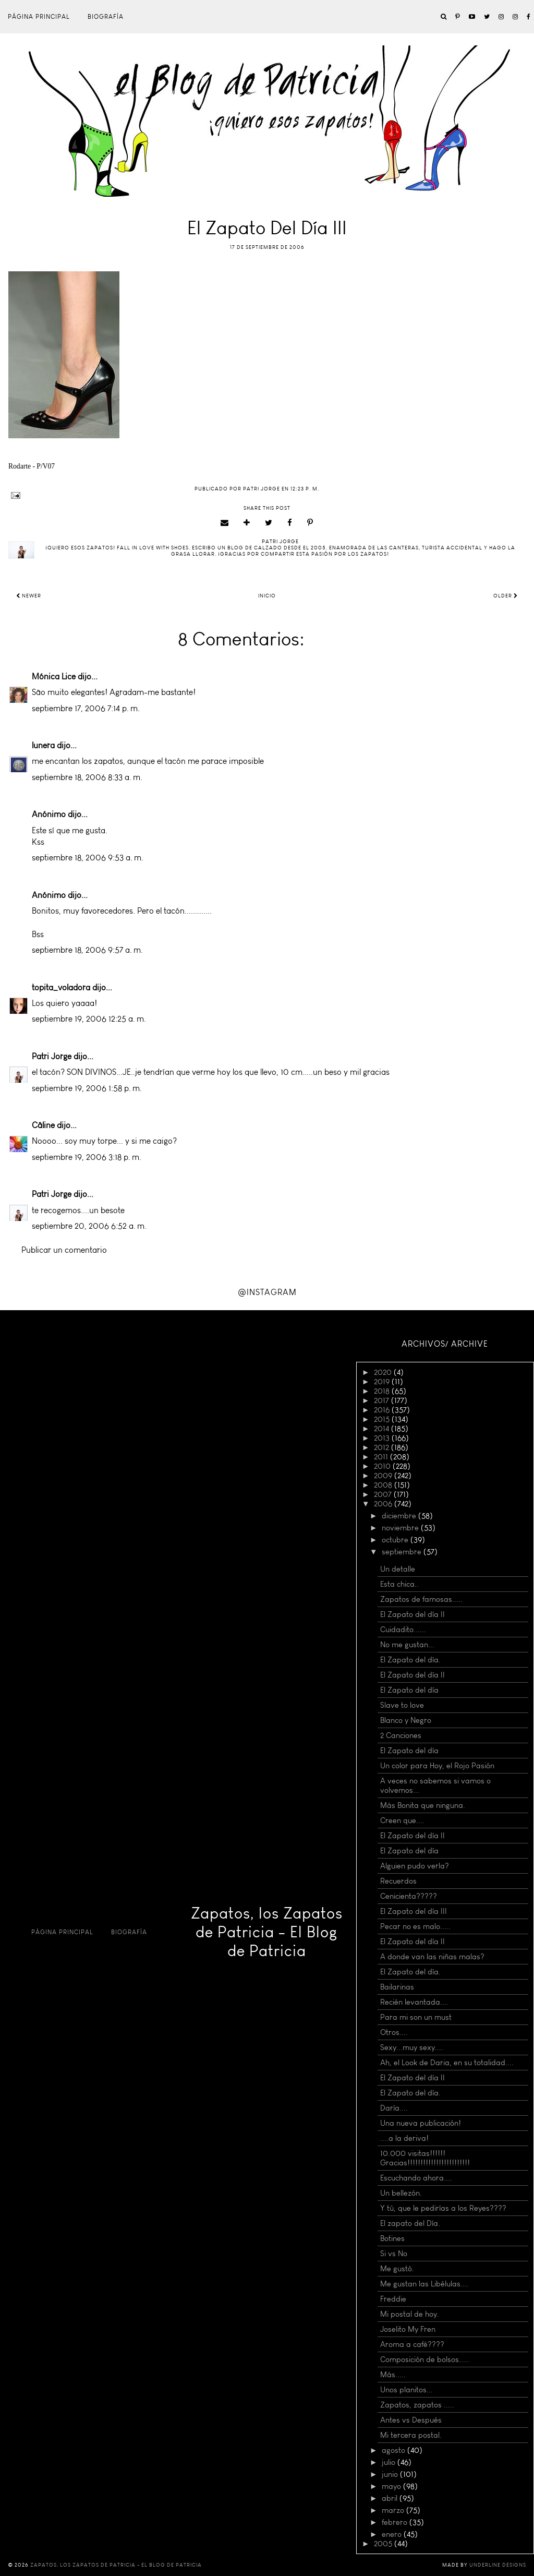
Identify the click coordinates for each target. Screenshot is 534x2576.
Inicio (267, 596)
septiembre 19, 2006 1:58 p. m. (87, 1088)
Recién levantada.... (414, 2002)
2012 (382, 1447)
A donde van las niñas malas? (432, 1956)
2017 (382, 1400)
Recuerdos (398, 1881)
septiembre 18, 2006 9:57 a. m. (87, 950)
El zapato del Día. (410, 2223)
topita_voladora (61, 987)
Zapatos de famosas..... (421, 1599)
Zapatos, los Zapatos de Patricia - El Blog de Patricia (267, 1932)
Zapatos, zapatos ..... (417, 2405)
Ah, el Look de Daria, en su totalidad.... (447, 2062)
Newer (28, 596)
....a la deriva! (404, 2138)
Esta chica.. (399, 1584)
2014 (382, 1428)
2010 (383, 1466)
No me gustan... (407, 1644)
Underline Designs (497, 2565)
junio (391, 2474)
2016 (383, 1410)
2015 (383, 1419)
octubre (396, 1539)
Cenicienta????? (408, 1896)
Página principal (39, 16)
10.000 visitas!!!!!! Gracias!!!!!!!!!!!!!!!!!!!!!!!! (425, 2158)
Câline (43, 1125)
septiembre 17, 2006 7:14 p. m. (86, 708)
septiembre (402, 1551)
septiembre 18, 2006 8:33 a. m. (87, 777)
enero (393, 2534)
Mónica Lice (54, 676)
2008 (384, 1485)
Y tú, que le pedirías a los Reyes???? (443, 2208)
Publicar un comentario (64, 1250)
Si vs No (393, 2253)
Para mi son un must (416, 2017)
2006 (384, 1503)
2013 (383, 1438)
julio (389, 2462)
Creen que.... (402, 1820)
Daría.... (394, 2108)
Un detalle (397, 1569)
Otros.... (394, 2032)
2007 (384, 1494)
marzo (394, 2510)
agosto (394, 2450)
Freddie (393, 2299)
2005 (384, 2543)
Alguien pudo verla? (414, 1866)
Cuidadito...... (403, 1629)
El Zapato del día (409, 1690)
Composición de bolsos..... (424, 2359)
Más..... (393, 2374)
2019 (383, 1381)
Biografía (106, 16)
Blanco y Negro (405, 1720)
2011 (382, 1456)
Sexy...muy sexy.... (411, 2047)
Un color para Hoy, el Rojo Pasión (437, 1765)
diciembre (400, 1515)
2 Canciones (400, 1735)
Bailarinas (397, 1987)
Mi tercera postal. (411, 2435)
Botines (392, 2238)
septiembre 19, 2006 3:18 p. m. (86, 1157)
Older (505, 596)
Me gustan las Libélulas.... (424, 2284)
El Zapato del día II (412, 1614)
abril (390, 2498)
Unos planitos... (406, 2389)
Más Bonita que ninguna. (422, 1805)
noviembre (401, 1527)
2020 (384, 1372)
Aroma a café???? (412, 2344)
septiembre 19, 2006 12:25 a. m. (89, 1019)
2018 (383, 1391)
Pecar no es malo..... (415, 1926)
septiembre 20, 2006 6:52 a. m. (89, 1226)
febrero (395, 2522)
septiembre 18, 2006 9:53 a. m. (87, 857)
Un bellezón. (401, 2193)
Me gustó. (397, 2268)
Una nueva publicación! (420, 2123)
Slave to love (402, 1705)
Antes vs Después (411, 2420)
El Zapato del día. (410, 1659)
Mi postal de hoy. (409, 2314)
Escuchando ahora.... (416, 2178)
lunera (43, 745)
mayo (392, 2486)
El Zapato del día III (413, 1911)
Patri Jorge (51, 1056)
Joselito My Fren (407, 2329)
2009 (384, 1475)
